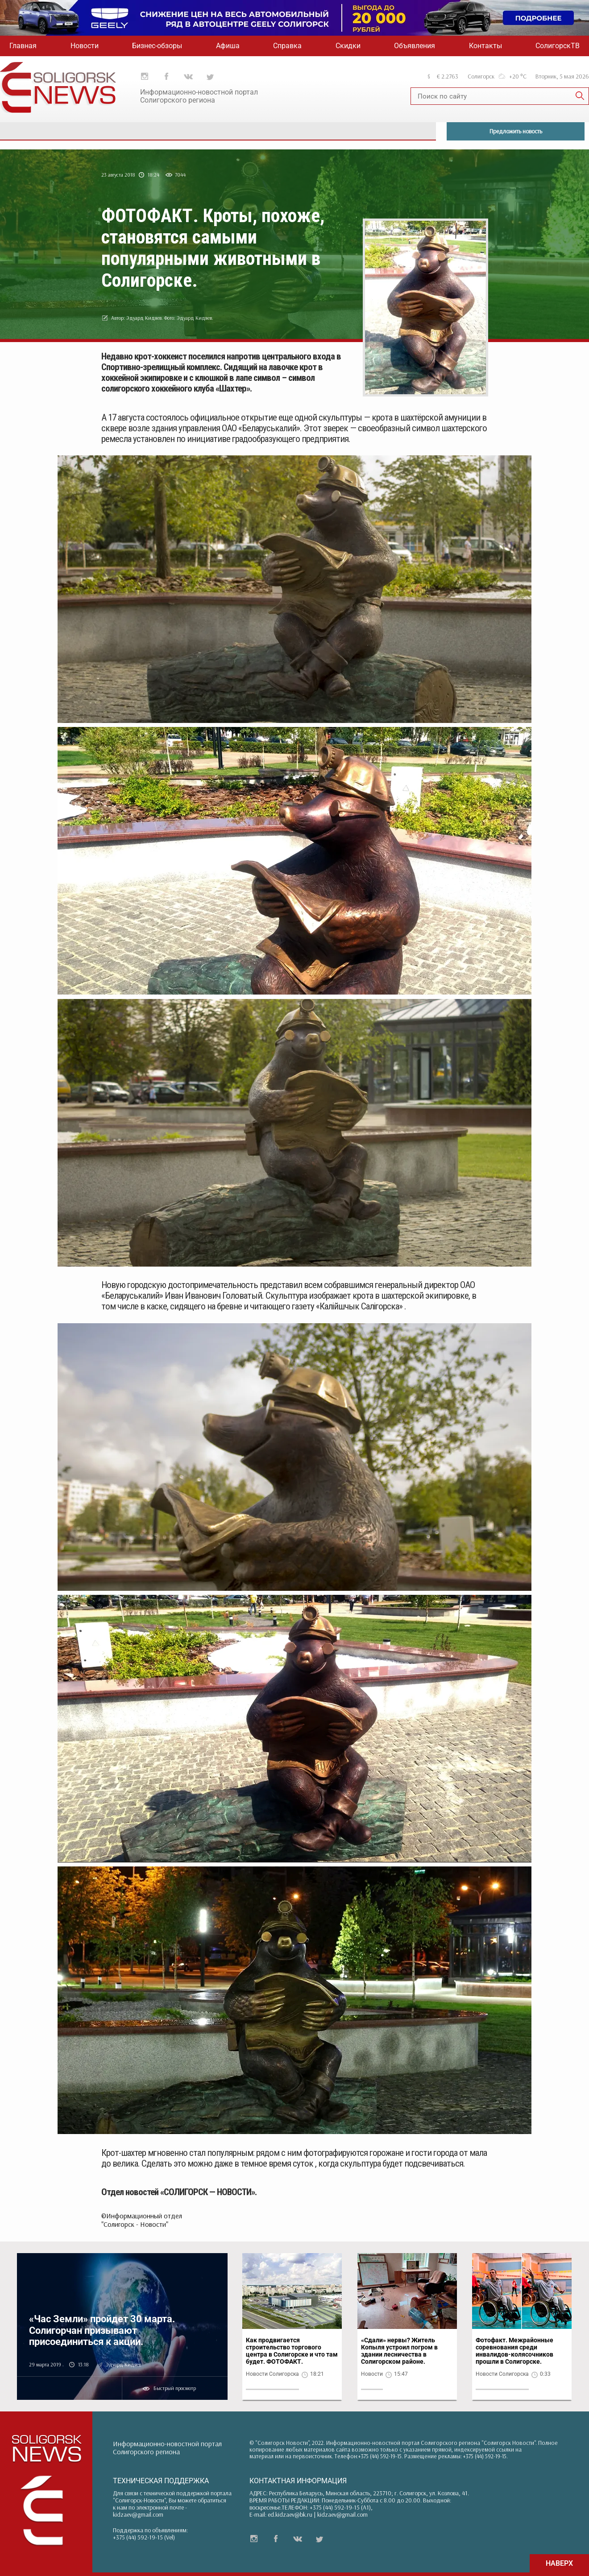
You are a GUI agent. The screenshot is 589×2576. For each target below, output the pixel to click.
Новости (85, 45)
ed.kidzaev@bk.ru (290, 2514)
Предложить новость (515, 131)
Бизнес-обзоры (157, 45)
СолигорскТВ (557, 45)
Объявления (414, 45)
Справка (287, 45)
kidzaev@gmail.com (138, 2514)
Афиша (228, 45)
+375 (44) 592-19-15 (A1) (340, 2507)
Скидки (348, 45)
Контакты (485, 45)
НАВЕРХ (559, 2563)
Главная (23, 45)
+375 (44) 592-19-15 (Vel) (144, 2537)
